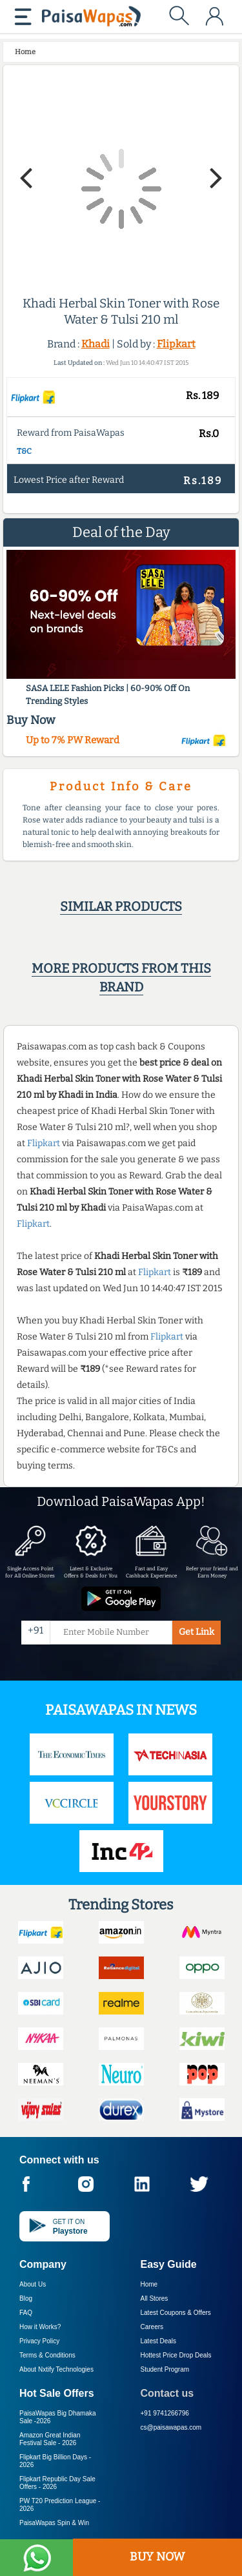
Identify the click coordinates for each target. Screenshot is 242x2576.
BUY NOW (157, 2557)
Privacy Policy (39, 2341)
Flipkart (176, 344)
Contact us (167, 2393)
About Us (32, 2284)
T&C (24, 451)
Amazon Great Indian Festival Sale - (50, 2439)
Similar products (121, 906)
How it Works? (40, 2326)
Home (149, 2284)
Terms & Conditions (47, 2355)
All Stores (154, 2298)
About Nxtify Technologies (56, 2369)
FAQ (25, 2312)
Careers (152, 2326)
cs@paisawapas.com (171, 2427)
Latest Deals (159, 2341)
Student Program (165, 2369)
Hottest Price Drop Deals (176, 2355)
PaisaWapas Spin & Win (54, 2522)
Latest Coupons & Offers (176, 2312)
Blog (25, 2298)
